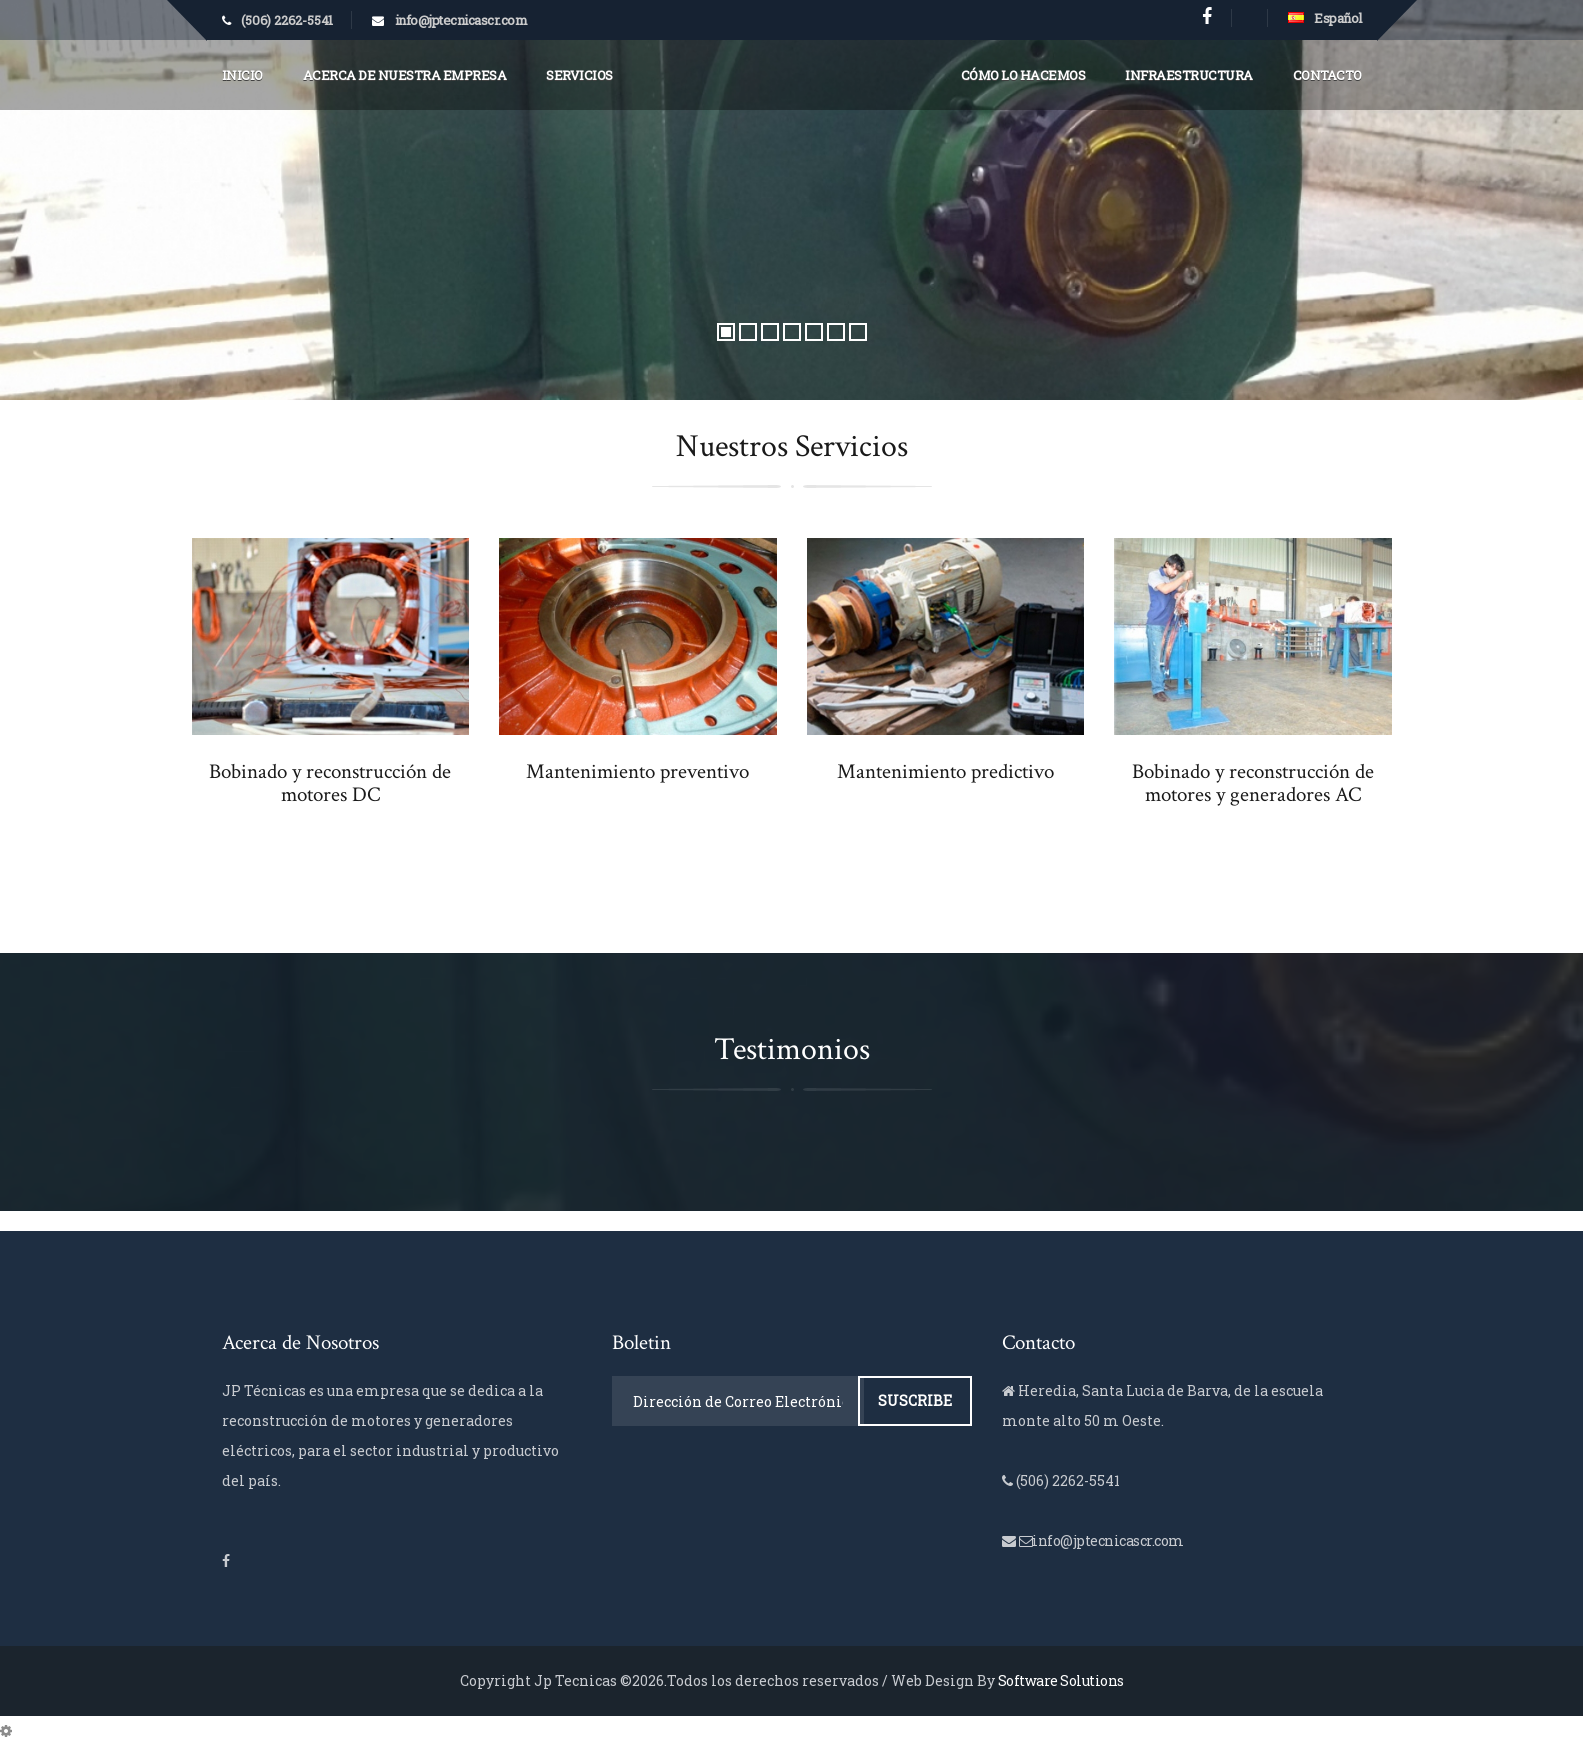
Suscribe (915, 1400)
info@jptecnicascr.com (461, 20)
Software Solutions (1061, 1680)
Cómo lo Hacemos (1023, 75)
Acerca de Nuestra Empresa (405, 75)
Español (1325, 18)
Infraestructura (1189, 75)
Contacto (1327, 75)
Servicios (579, 75)
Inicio (242, 75)
